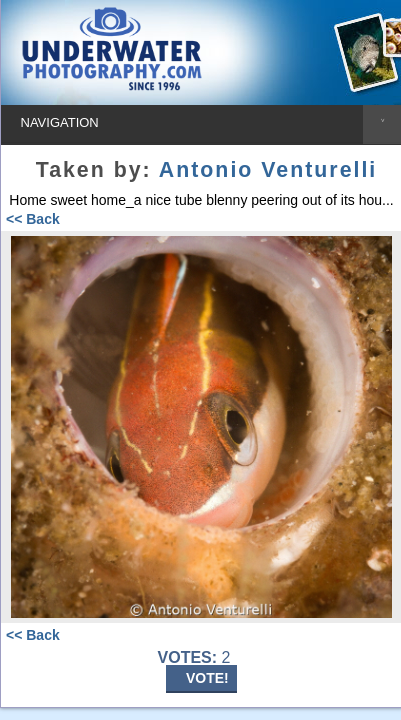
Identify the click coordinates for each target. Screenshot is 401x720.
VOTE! (207, 678)
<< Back (33, 219)
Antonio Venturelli (268, 170)
